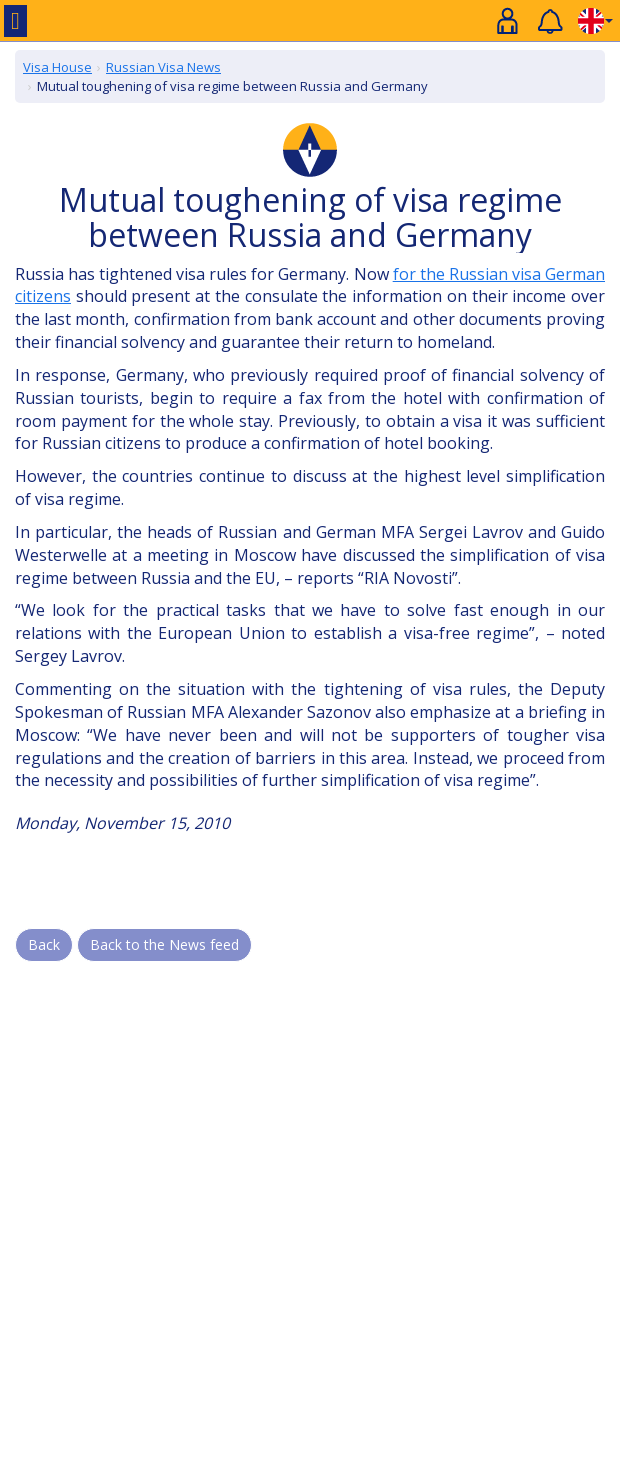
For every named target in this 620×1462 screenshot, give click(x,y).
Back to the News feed (164, 944)
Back (44, 944)
